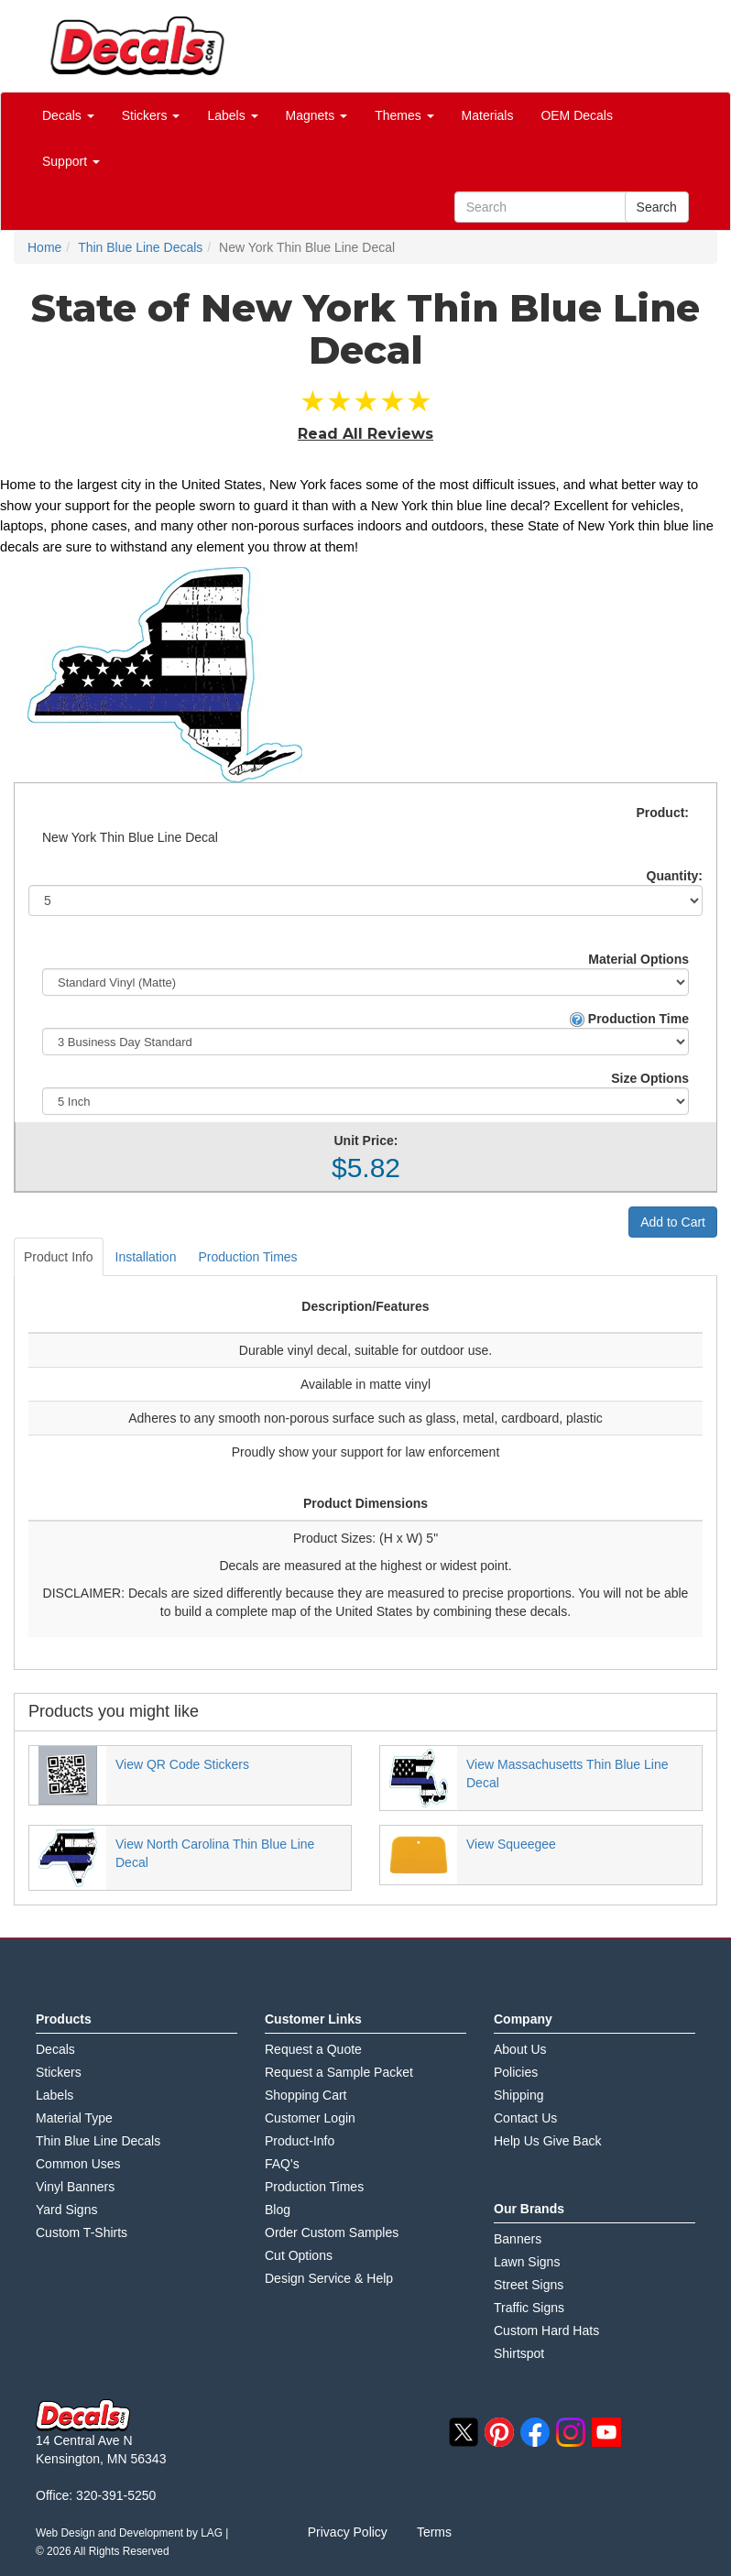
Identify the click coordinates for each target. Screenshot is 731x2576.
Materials (488, 115)
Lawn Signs (527, 2261)
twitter (463, 2432)
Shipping (519, 2095)
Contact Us (525, 2118)
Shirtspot (519, 2353)
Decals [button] (68, 115)
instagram (570, 2432)
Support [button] (71, 161)
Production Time (629, 1019)
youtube (606, 2432)
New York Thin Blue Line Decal (130, 837)
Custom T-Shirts (81, 2232)
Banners (517, 2239)
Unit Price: (365, 1140)
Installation (146, 1257)
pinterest (499, 2432)
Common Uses (78, 2163)
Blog (277, 2209)
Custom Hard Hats (546, 2330)
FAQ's (282, 2163)
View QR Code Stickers (182, 1764)
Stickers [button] (151, 115)
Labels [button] (232, 115)
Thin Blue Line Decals (98, 2141)
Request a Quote (313, 2049)
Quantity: (675, 875)
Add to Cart (672, 1222)
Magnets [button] (317, 115)
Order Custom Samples (331, 2232)
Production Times (247, 1257)
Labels (54, 2095)
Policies (516, 2072)
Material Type (74, 2118)
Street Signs (528, 2284)
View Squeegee (511, 1844)
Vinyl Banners (75, 2186)
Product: (662, 812)
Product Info (58, 1257)
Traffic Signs (529, 2307)
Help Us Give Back (547, 2141)
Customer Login (310, 2118)
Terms (434, 2532)
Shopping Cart (306, 2095)
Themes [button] (404, 115)
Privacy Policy (347, 2532)
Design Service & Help (329, 2278)
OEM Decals (576, 115)
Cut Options (299, 2255)
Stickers (59, 2072)
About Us (520, 2049)
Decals (55, 2049)
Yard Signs (66, 2209)
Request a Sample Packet (339, 2072)
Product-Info (299, 2141)
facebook (535, 2432)
